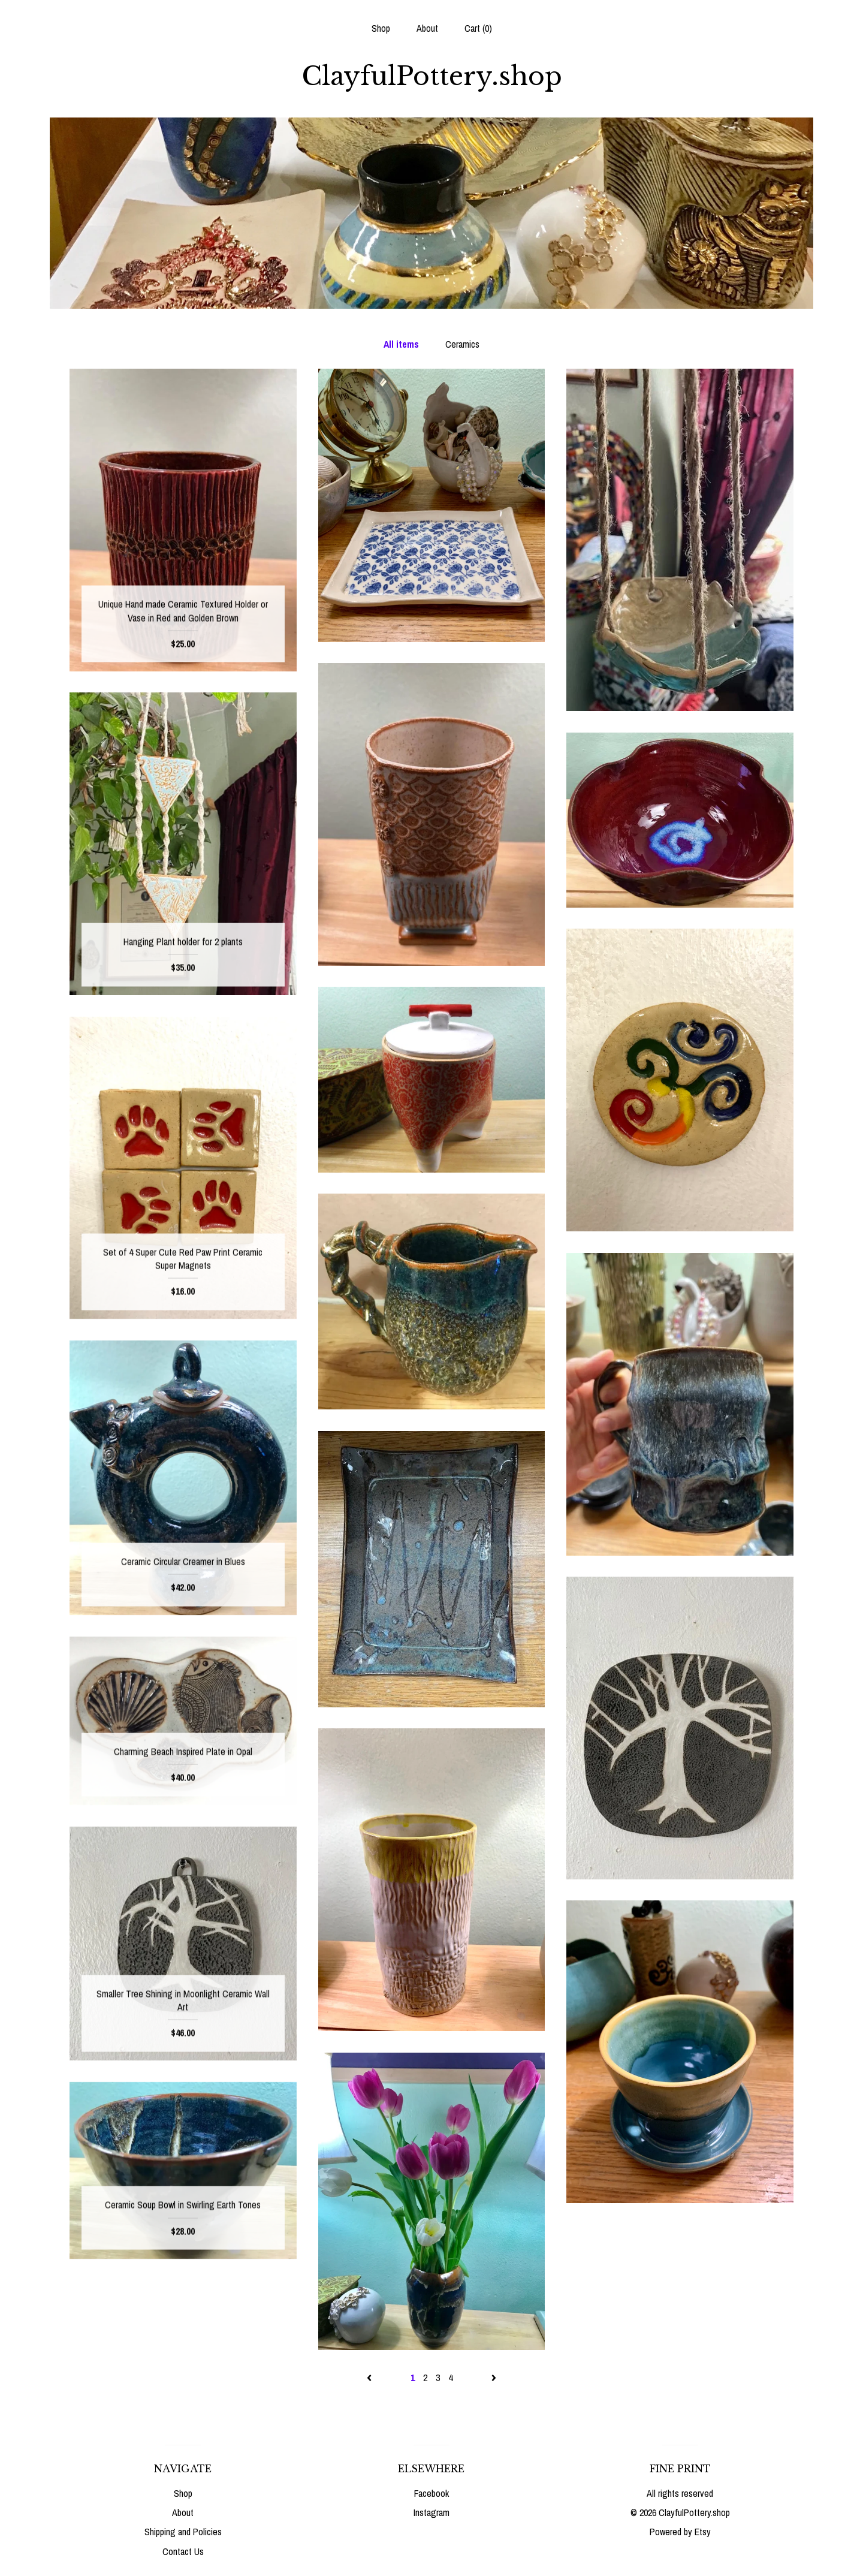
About (427, 28)
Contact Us (183, 2551)
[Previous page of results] (370, 2377)
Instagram (431, 2512)
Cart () (478, 28)
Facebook (431, 2493)
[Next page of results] (494, 2377)
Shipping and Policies (183, 2531)
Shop (381, 28)
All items (401, 344)
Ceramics (462, 344)
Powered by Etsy (680, 2531)
